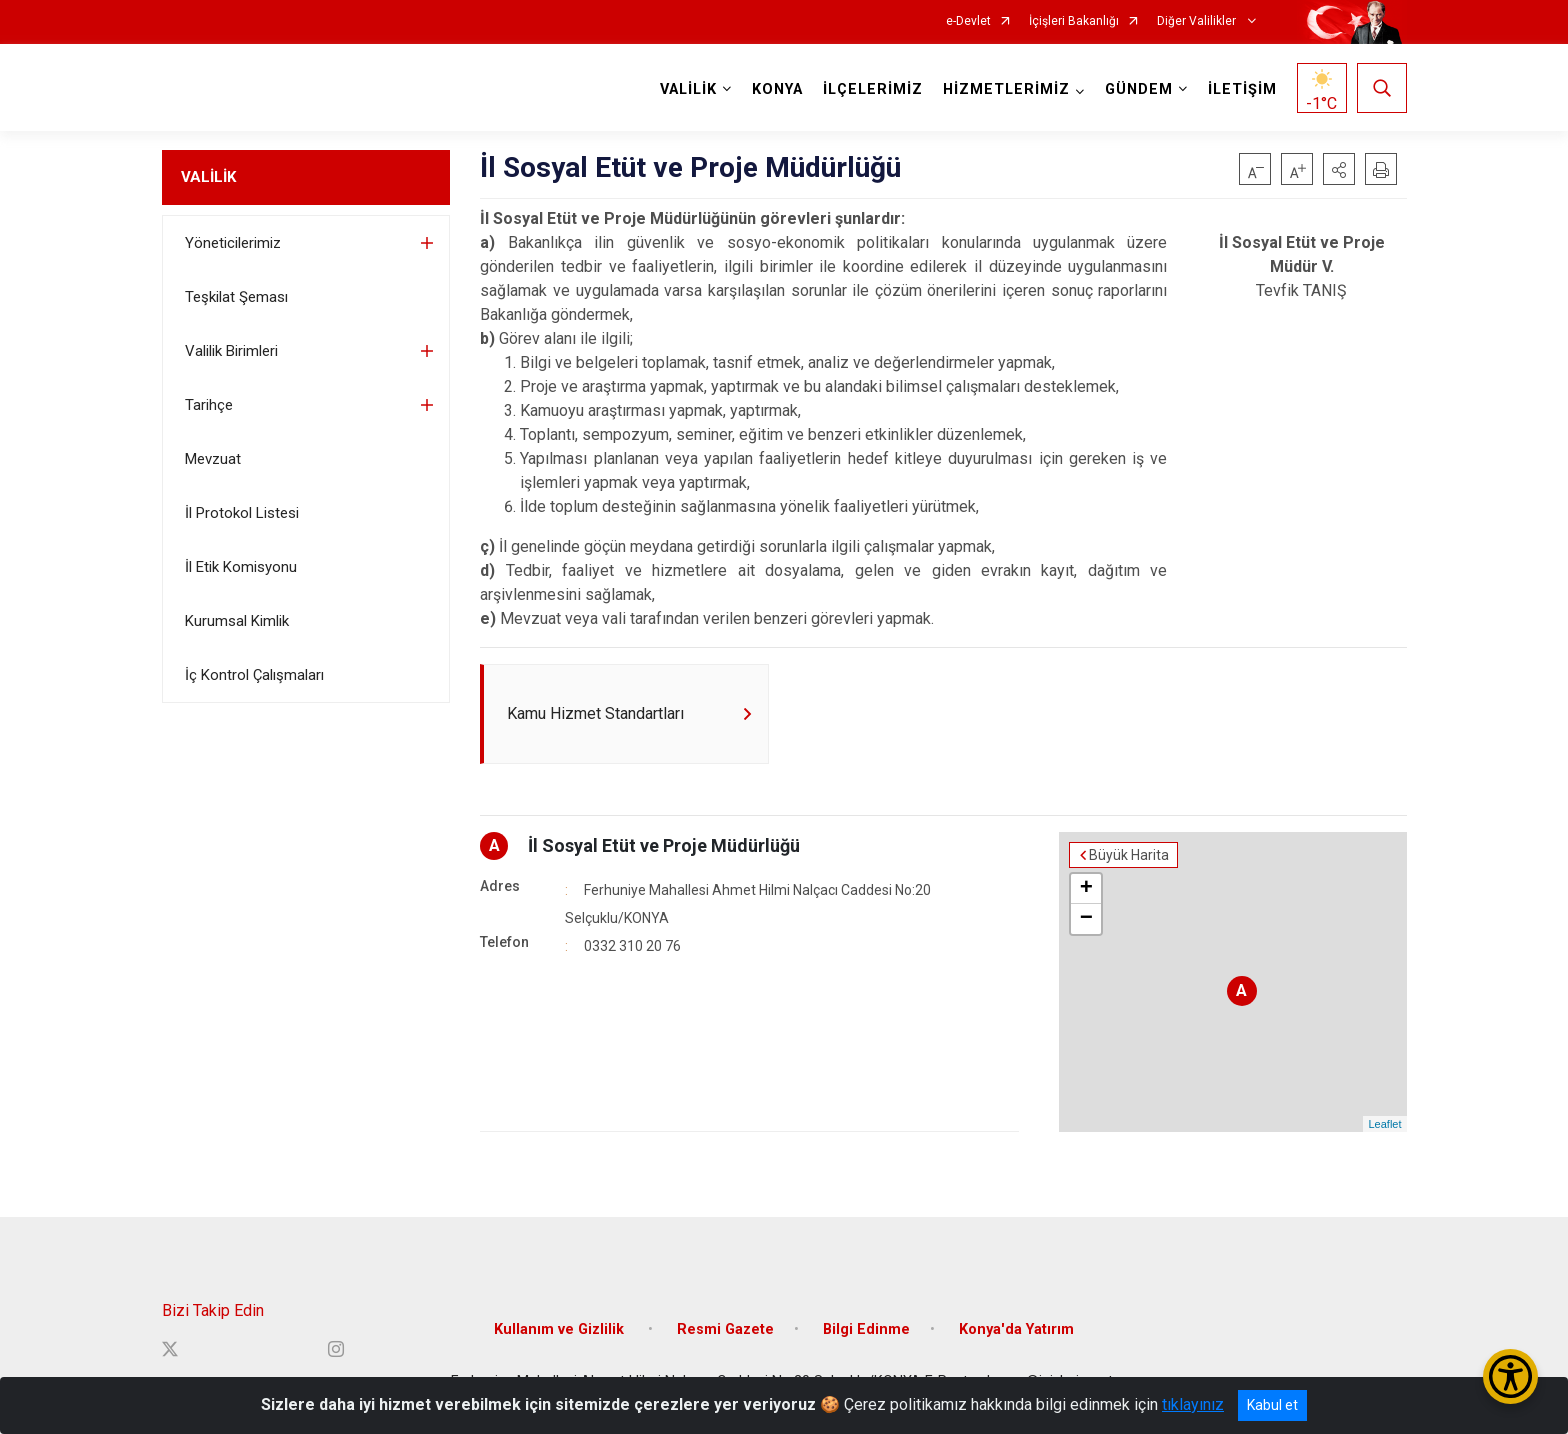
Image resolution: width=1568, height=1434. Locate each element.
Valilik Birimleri (231, 351)
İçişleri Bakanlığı (1074, 21)
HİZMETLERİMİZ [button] (1006, 89)
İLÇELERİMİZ (873, 89)
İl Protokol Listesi (242, 513)
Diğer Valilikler (1198, 21)
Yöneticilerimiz (233, 243)
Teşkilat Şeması (236, 297)
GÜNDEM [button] (1139, 89)
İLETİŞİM (1242, 89)
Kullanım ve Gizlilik (561, 1329)
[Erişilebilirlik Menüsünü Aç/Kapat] (1510, 1376)
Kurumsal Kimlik (237, 621)
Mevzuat (213, 459)
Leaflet (1384, 1124)
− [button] (1086, 919)
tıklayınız (1193, 1404)
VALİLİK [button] (688, 89)
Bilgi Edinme (866, 1329)
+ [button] (1086, 889)
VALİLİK (208, 177)
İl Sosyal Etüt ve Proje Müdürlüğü (664, 845)
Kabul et (1272, 1405)
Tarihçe (209, 405)
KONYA (777, 89)
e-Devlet (968, 21)
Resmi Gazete (725, 1329)
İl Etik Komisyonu (241, 567)
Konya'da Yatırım (1016, 1329)
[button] (1339, 169)
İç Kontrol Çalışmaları (254, 675)
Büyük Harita (1129, 855)
